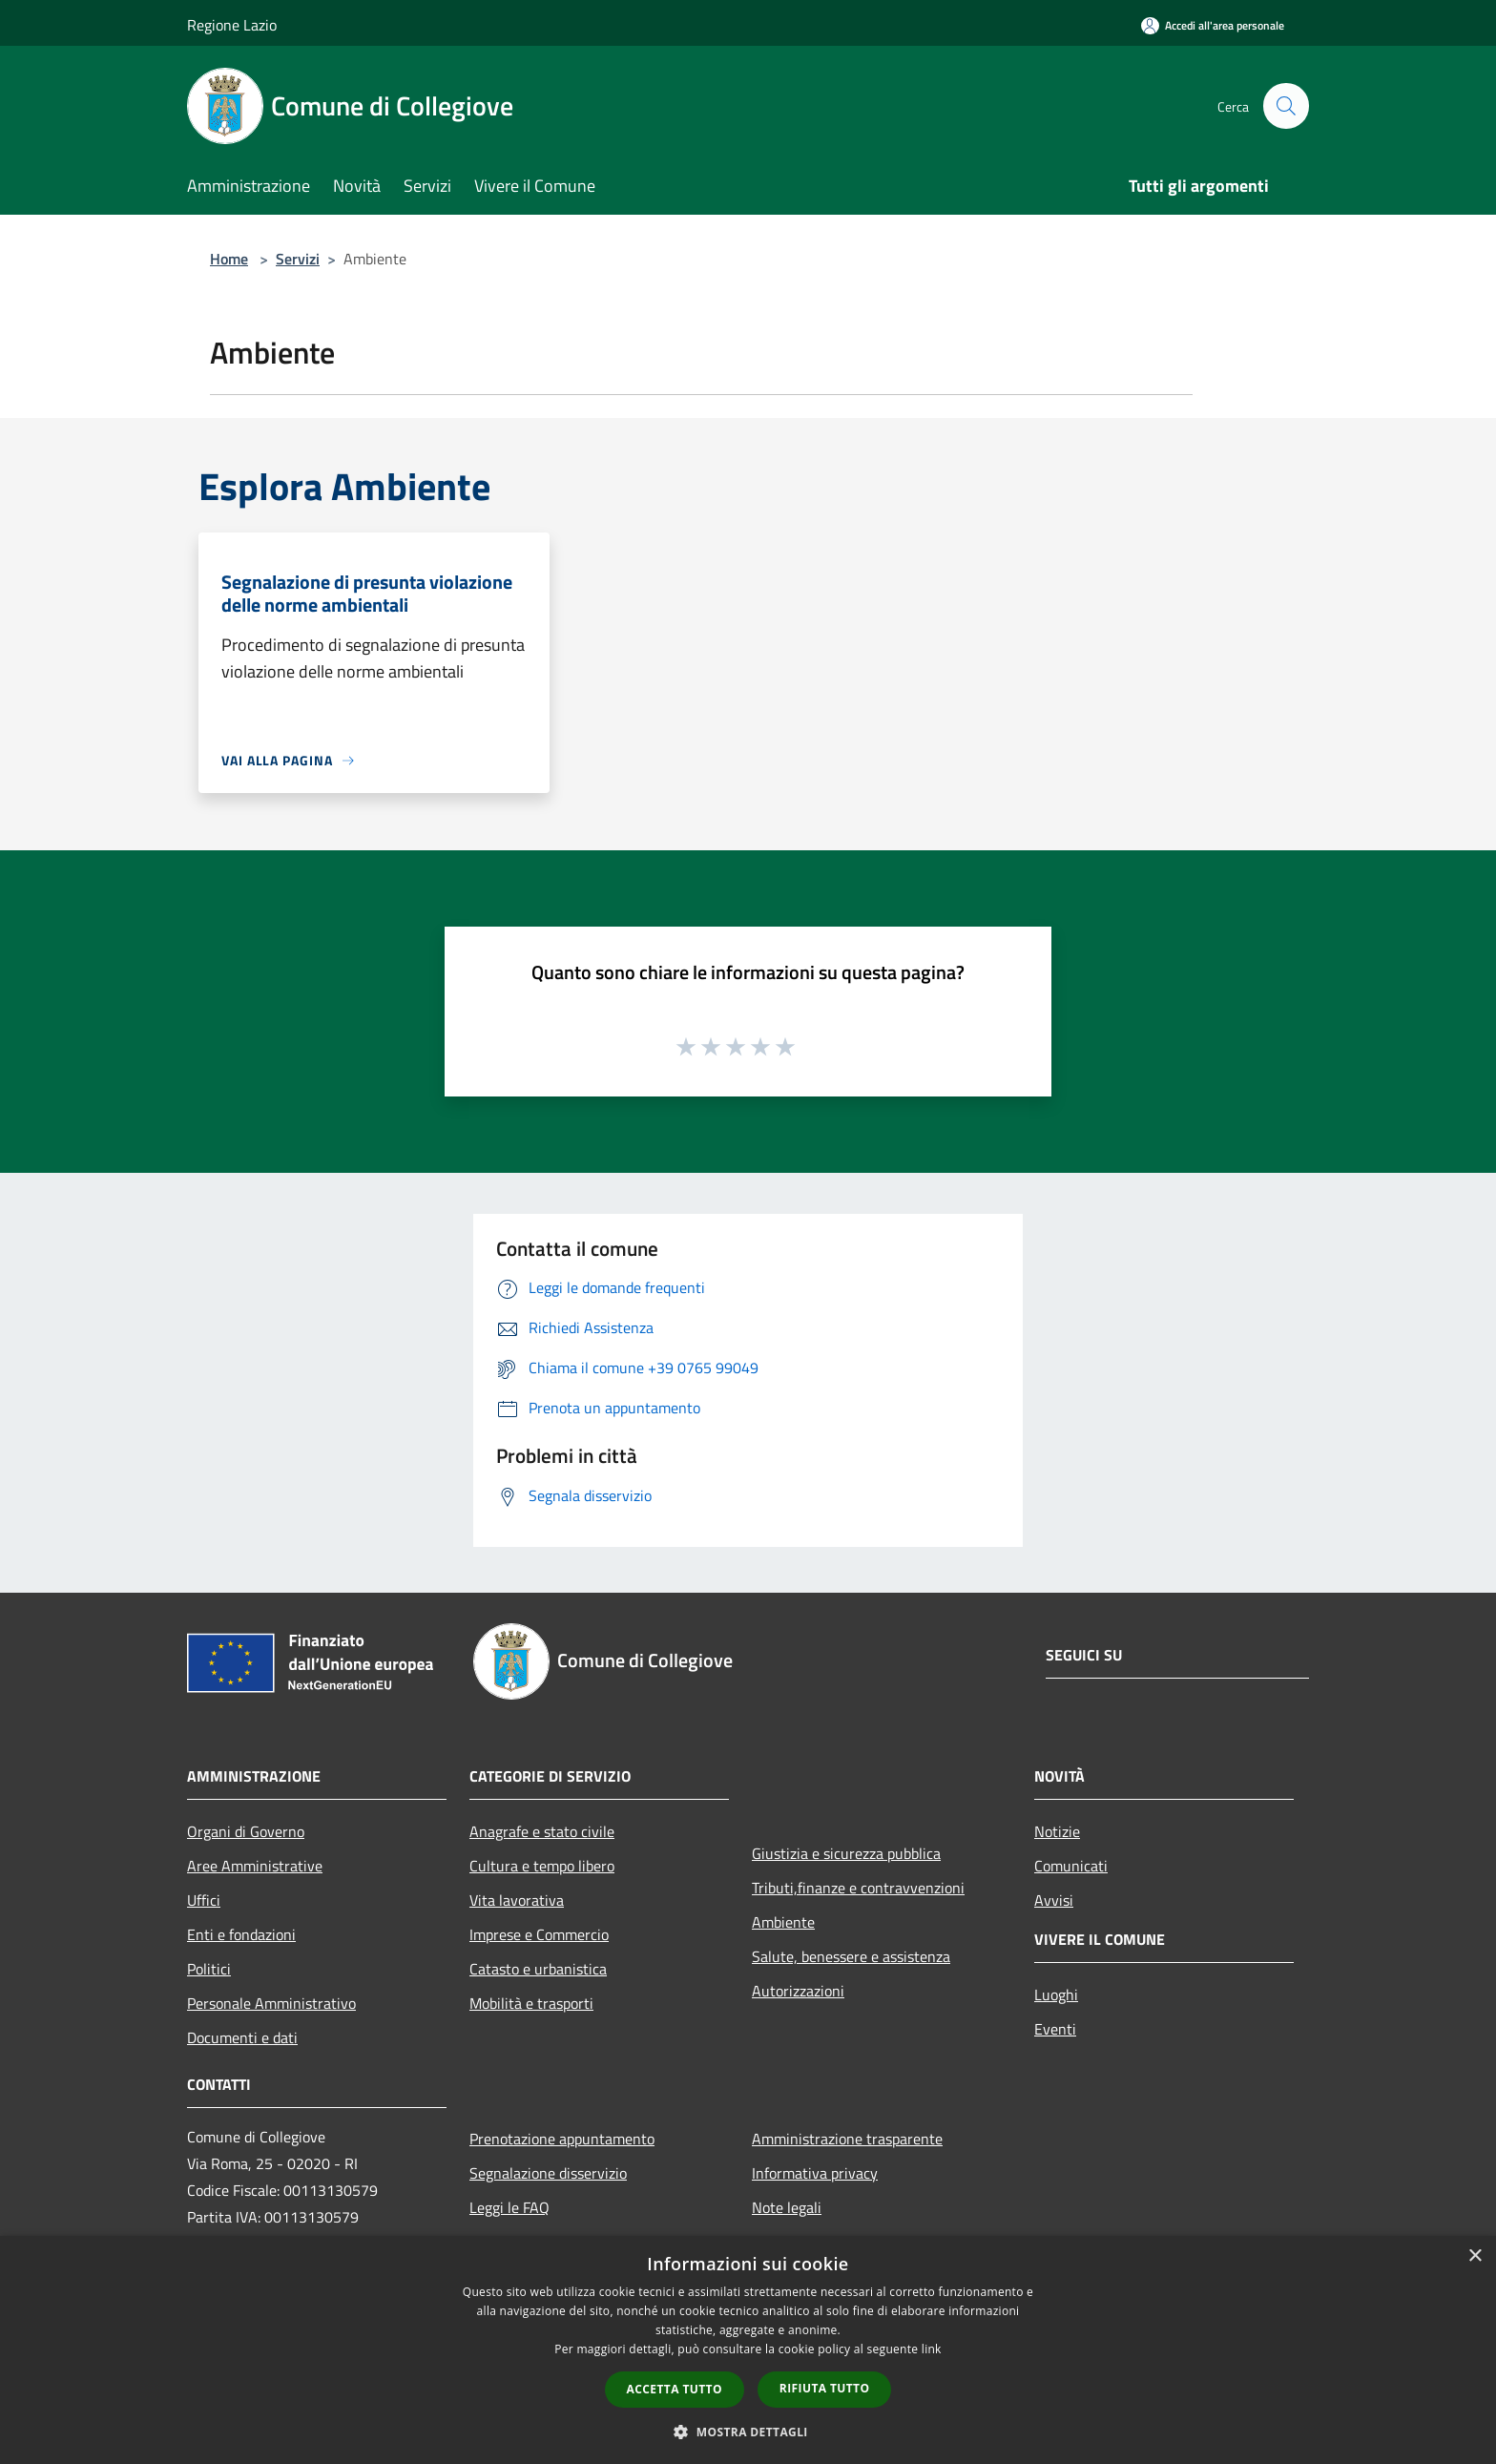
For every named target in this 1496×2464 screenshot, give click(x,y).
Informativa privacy (815, 2172)
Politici (209, 1968)
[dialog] (748, 2350)
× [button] (1474, 2256)
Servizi (298, 258)
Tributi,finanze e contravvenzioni (858, 1887)
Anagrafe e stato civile (541, 1831)
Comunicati (1071, 1865)
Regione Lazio (232, 24)
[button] (748, 2431)
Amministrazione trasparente (847, 2138)
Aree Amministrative (254, 1865)
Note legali (786, 2207)
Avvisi (1053, 1900)
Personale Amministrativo (271, 2003)
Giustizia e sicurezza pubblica (846, 1853)
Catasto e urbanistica (538, 1968)
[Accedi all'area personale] (1212, 25)
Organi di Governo (245, 1831)
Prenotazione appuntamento (561, 2138)
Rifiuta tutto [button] (824, 2388)
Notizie (1057, 1831)
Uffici (203, 1900)
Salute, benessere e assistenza (851, 1956)
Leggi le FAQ (509, 2207)
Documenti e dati (242, 2037)
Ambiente (783, 1922)
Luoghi (1056, 1994)
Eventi (1055, 2028)
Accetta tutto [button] (674, 2389)
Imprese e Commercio (539, 1934)
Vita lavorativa (516, 1900)
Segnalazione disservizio (548, 2172)
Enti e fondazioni (241, 1934)
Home (229, 258)
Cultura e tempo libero (541, 1865)
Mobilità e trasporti (531, 2003)
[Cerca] (1286, 106)
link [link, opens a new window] (932, 2349)
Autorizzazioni (798, 1990)
